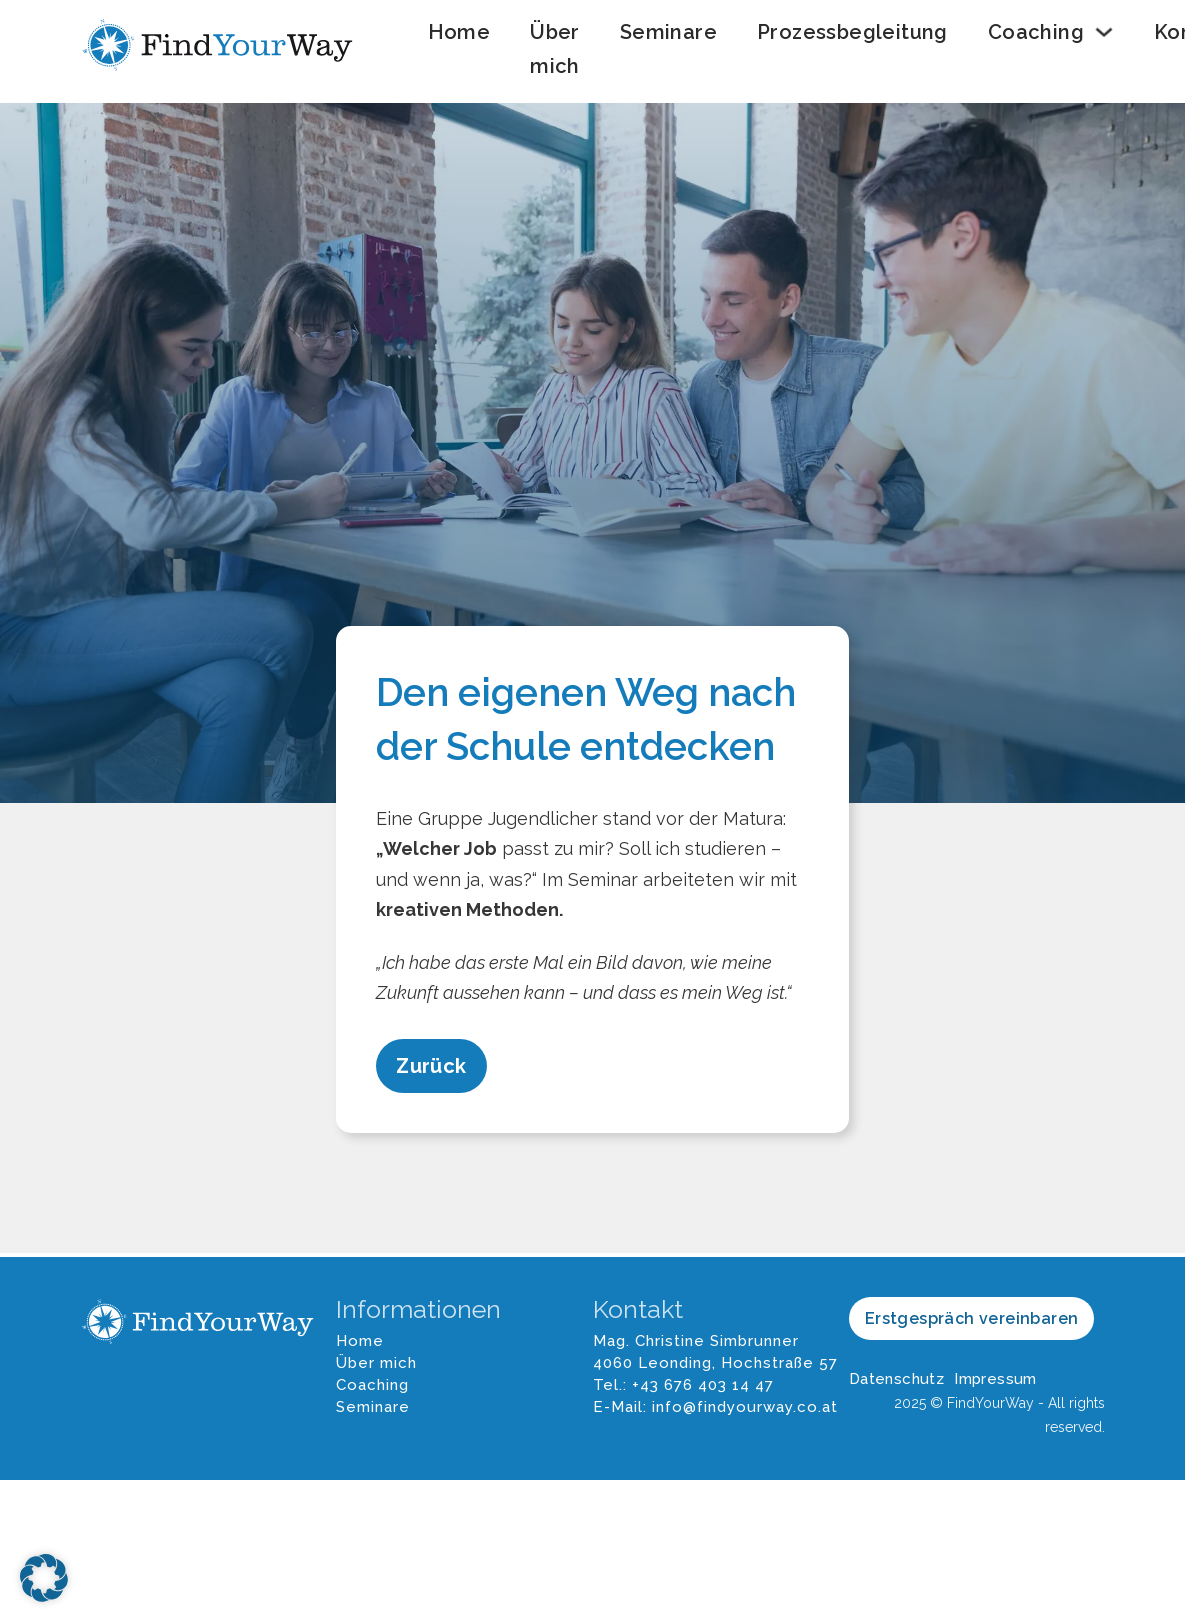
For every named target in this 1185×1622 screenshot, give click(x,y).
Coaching (1036, 32)
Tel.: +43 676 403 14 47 (683, 1385)
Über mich (555, 49)
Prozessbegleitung (852, 32)
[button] (44, 1578)
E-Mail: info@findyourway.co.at (715, 1407)
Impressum (995, 1379)
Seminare (668, 32)
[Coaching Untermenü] (1104, 32)
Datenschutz (896, 1379)
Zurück (431, 1066)
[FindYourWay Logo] (220, 48)
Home (459, 32)
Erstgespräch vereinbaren (972, 1318)
